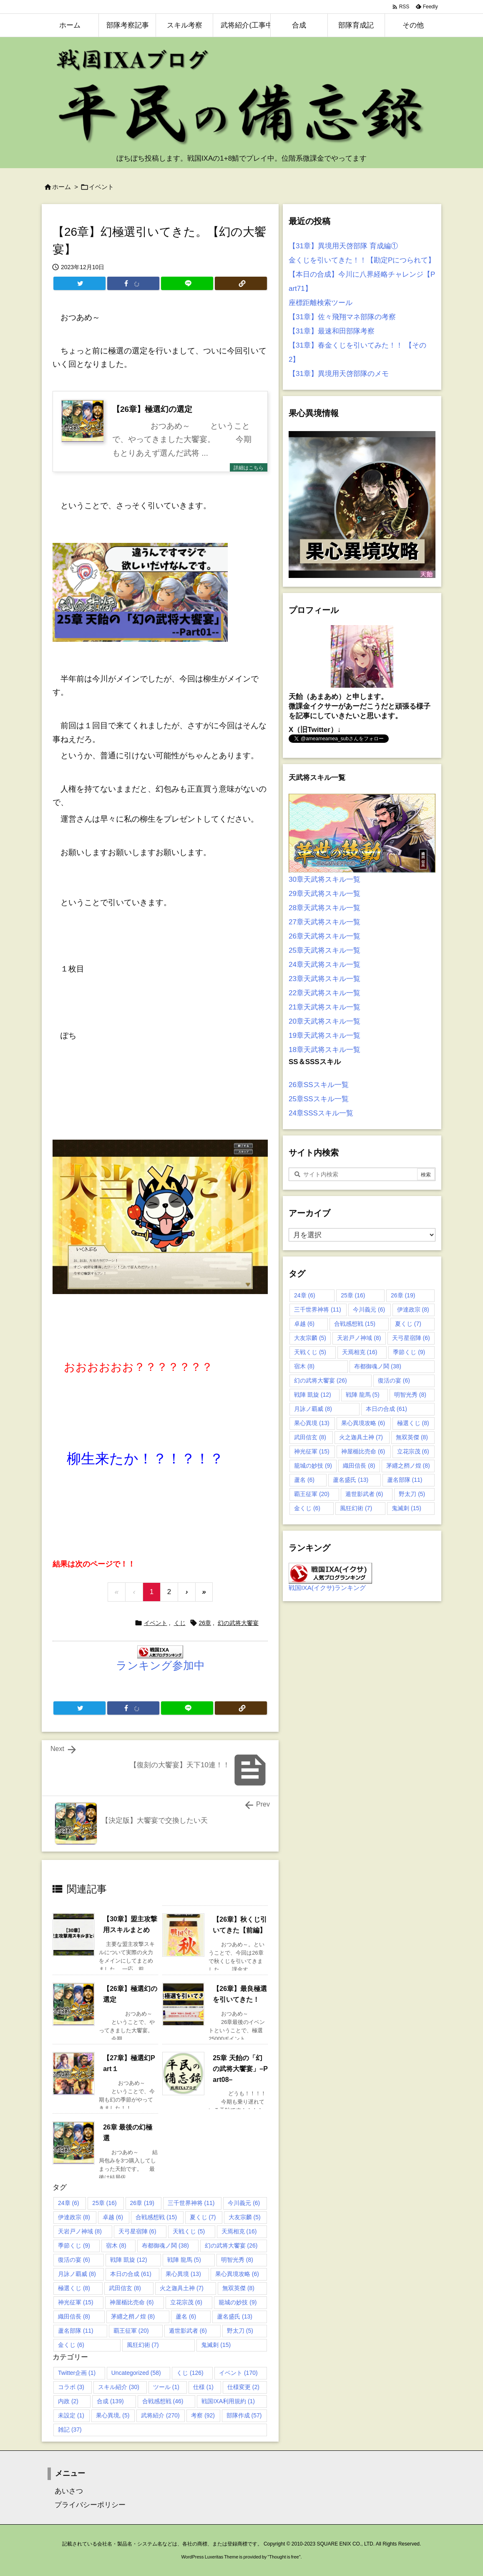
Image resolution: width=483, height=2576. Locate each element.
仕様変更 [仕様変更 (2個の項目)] (243, 2387)
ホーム (61, 186)
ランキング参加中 (160, 1665)
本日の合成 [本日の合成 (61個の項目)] (130, 2274)
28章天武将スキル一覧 (324, 908)
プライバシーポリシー (87, 2505)
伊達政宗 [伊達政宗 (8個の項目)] (74, 2217)
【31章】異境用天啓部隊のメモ (339, 374)
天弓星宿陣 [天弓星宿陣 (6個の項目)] (137, 2231)
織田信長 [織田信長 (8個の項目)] (74, 2316)
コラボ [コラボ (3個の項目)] (71, 2387)
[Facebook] (133, 283)
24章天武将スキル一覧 (324, 965)
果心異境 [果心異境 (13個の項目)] (183, 2274)
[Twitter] (79, 283)
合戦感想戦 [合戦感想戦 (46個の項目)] (163, 2401)
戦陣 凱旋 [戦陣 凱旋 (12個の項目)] (128, 2259)
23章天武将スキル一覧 (324, 979)
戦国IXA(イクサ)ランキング (327, 1587)
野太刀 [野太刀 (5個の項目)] (240, 2330)
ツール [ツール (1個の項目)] (166, 2387)
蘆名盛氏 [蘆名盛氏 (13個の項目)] (234, 2316)
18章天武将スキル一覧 (324, 1050)
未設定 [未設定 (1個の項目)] (71, 2415)
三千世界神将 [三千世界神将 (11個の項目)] (191, 2203)
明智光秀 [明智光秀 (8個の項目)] (237, 2259)
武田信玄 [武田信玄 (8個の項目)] (125, 2288)
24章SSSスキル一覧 (321, 1113)
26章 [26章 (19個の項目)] (142, 2203)
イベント (101, 186)
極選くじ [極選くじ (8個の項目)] (74, 2288)
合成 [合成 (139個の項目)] (110, 2401)
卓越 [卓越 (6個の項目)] (113, 2217)
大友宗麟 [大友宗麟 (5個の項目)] (245, 2217)
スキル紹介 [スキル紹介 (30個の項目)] (118, 2387)
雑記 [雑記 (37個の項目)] (70, 2429)
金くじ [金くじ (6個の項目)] (71, 2344)
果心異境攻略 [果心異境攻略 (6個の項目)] (237, 2274)
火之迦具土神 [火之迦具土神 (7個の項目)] (182, 2288)
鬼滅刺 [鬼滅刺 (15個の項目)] (216, 2344)
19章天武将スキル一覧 (324, 1035)
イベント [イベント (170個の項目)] (238, 2372)
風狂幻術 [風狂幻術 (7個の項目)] (143, 2344)
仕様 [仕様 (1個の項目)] (203, 2387)
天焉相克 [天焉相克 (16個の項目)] (239, 2231)
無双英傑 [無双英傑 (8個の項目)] (238, 2288)
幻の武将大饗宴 (238, 1623)
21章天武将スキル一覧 (324, 1007)
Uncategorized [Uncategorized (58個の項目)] (136, 2372)
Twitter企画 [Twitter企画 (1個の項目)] (77, 2372)
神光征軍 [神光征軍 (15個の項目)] (75, 2302)
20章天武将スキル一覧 (324, 1021)
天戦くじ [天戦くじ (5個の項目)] (189, 2231)
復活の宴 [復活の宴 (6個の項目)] (74, 2259)
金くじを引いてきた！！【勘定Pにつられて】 (362, 260)
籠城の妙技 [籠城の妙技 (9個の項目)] (238, 2302)
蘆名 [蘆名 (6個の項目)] (186, 2316)
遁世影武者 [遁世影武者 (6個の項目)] (188, 2330)
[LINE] (187, 283)
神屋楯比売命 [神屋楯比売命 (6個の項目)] (131, 2302)
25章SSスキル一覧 (319, 1099)
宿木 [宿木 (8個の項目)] (116, 2245)
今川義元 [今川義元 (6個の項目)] (244, 2203)
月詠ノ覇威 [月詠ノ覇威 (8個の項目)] (77, 2274)
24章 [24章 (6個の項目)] (68, 2203)
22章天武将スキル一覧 (324, 993)
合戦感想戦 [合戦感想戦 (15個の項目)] (156, 2217)
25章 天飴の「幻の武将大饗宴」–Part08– (240, 2068)
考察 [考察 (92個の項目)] (203, 2415)
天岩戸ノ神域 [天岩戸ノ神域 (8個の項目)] (80, 2231)
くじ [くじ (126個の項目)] (190, 2372)
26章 (205, 1623)
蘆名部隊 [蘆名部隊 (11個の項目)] (75, 2330)
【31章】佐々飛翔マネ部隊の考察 (342, 317)
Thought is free (284, 2556)
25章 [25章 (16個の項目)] (104, 2203)
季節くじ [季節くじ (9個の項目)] (74, 2245)
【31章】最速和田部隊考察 (332, 331)
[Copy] (241, 283)
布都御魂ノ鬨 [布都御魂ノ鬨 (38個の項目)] (165, 2245)
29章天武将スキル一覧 (324, 894)
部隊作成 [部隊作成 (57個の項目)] (244, 2415)
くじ (180, 1623)
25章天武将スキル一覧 (324, 950)
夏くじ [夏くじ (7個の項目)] (203, 2217)
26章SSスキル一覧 (319, 1085)
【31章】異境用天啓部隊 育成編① (343, 246)
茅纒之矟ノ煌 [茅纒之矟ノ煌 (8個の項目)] (133, 2316)
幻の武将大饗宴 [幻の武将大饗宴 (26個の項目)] (231, 2245)
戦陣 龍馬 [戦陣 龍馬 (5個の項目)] (184, 2259)
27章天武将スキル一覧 (324, 922)
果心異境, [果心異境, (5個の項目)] (113, 2415)
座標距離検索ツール (320, 303)
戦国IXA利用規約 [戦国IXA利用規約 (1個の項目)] (228, 2401)
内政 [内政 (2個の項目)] (68, 2401)
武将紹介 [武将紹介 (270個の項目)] (160, 2415)
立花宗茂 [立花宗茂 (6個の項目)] (186, 2302)
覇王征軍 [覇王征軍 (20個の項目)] (131, 2330)
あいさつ (65, 2491)
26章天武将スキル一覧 (324, 936)
